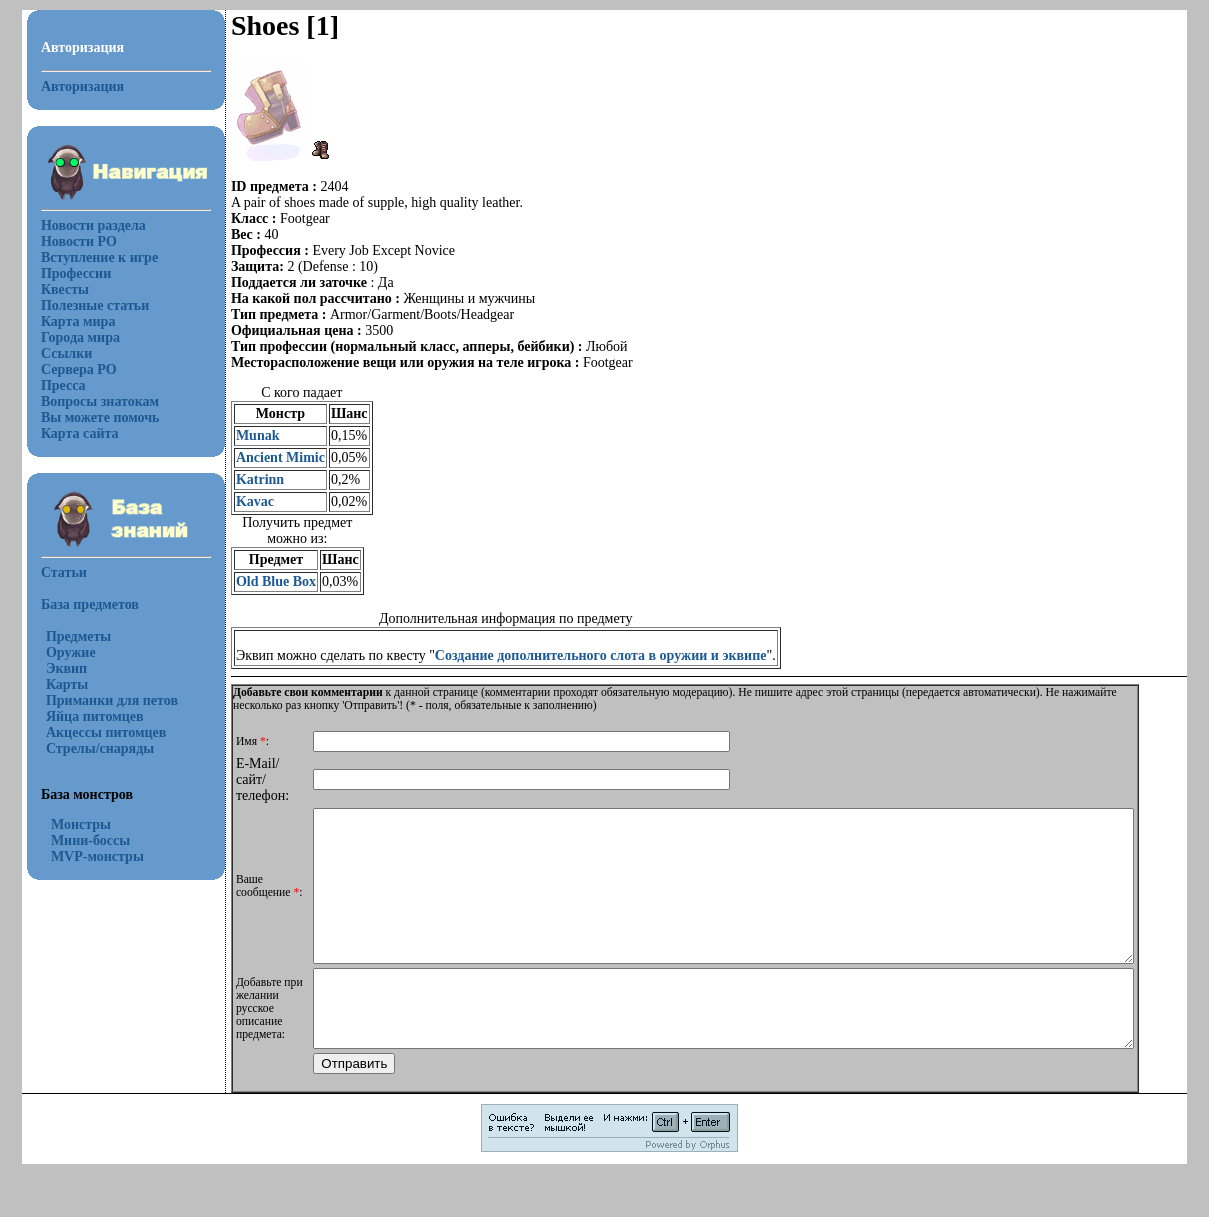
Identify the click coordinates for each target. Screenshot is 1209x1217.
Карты (55, 684)
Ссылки (54, 353)
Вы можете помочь (88, 417)
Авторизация (70, 86)
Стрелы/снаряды (88, 748)
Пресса (51, 385)
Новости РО (67, 241)
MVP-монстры (85, 856)
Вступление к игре (87, 257)
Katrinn (248, 479)
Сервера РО (67, 369)
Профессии (64, 273)
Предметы (66, 636)
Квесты (53, 289)
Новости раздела (81, 225)
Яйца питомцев (83, 716)
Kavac (243, 501)
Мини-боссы (78, 840)
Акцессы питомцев (94, 732)
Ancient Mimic (268, 457)
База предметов (78, 604)
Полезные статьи (83, 305)
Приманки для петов (100, 700)
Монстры (69, 824)
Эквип (54, 668)
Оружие (59, 652)
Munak (246, 435)
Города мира (68, 337)
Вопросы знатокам (88, 401)
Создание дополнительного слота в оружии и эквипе (589, 655)
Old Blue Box (264, 581)
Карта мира (66, 321)
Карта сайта (68, 433)
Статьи (52, 572)
